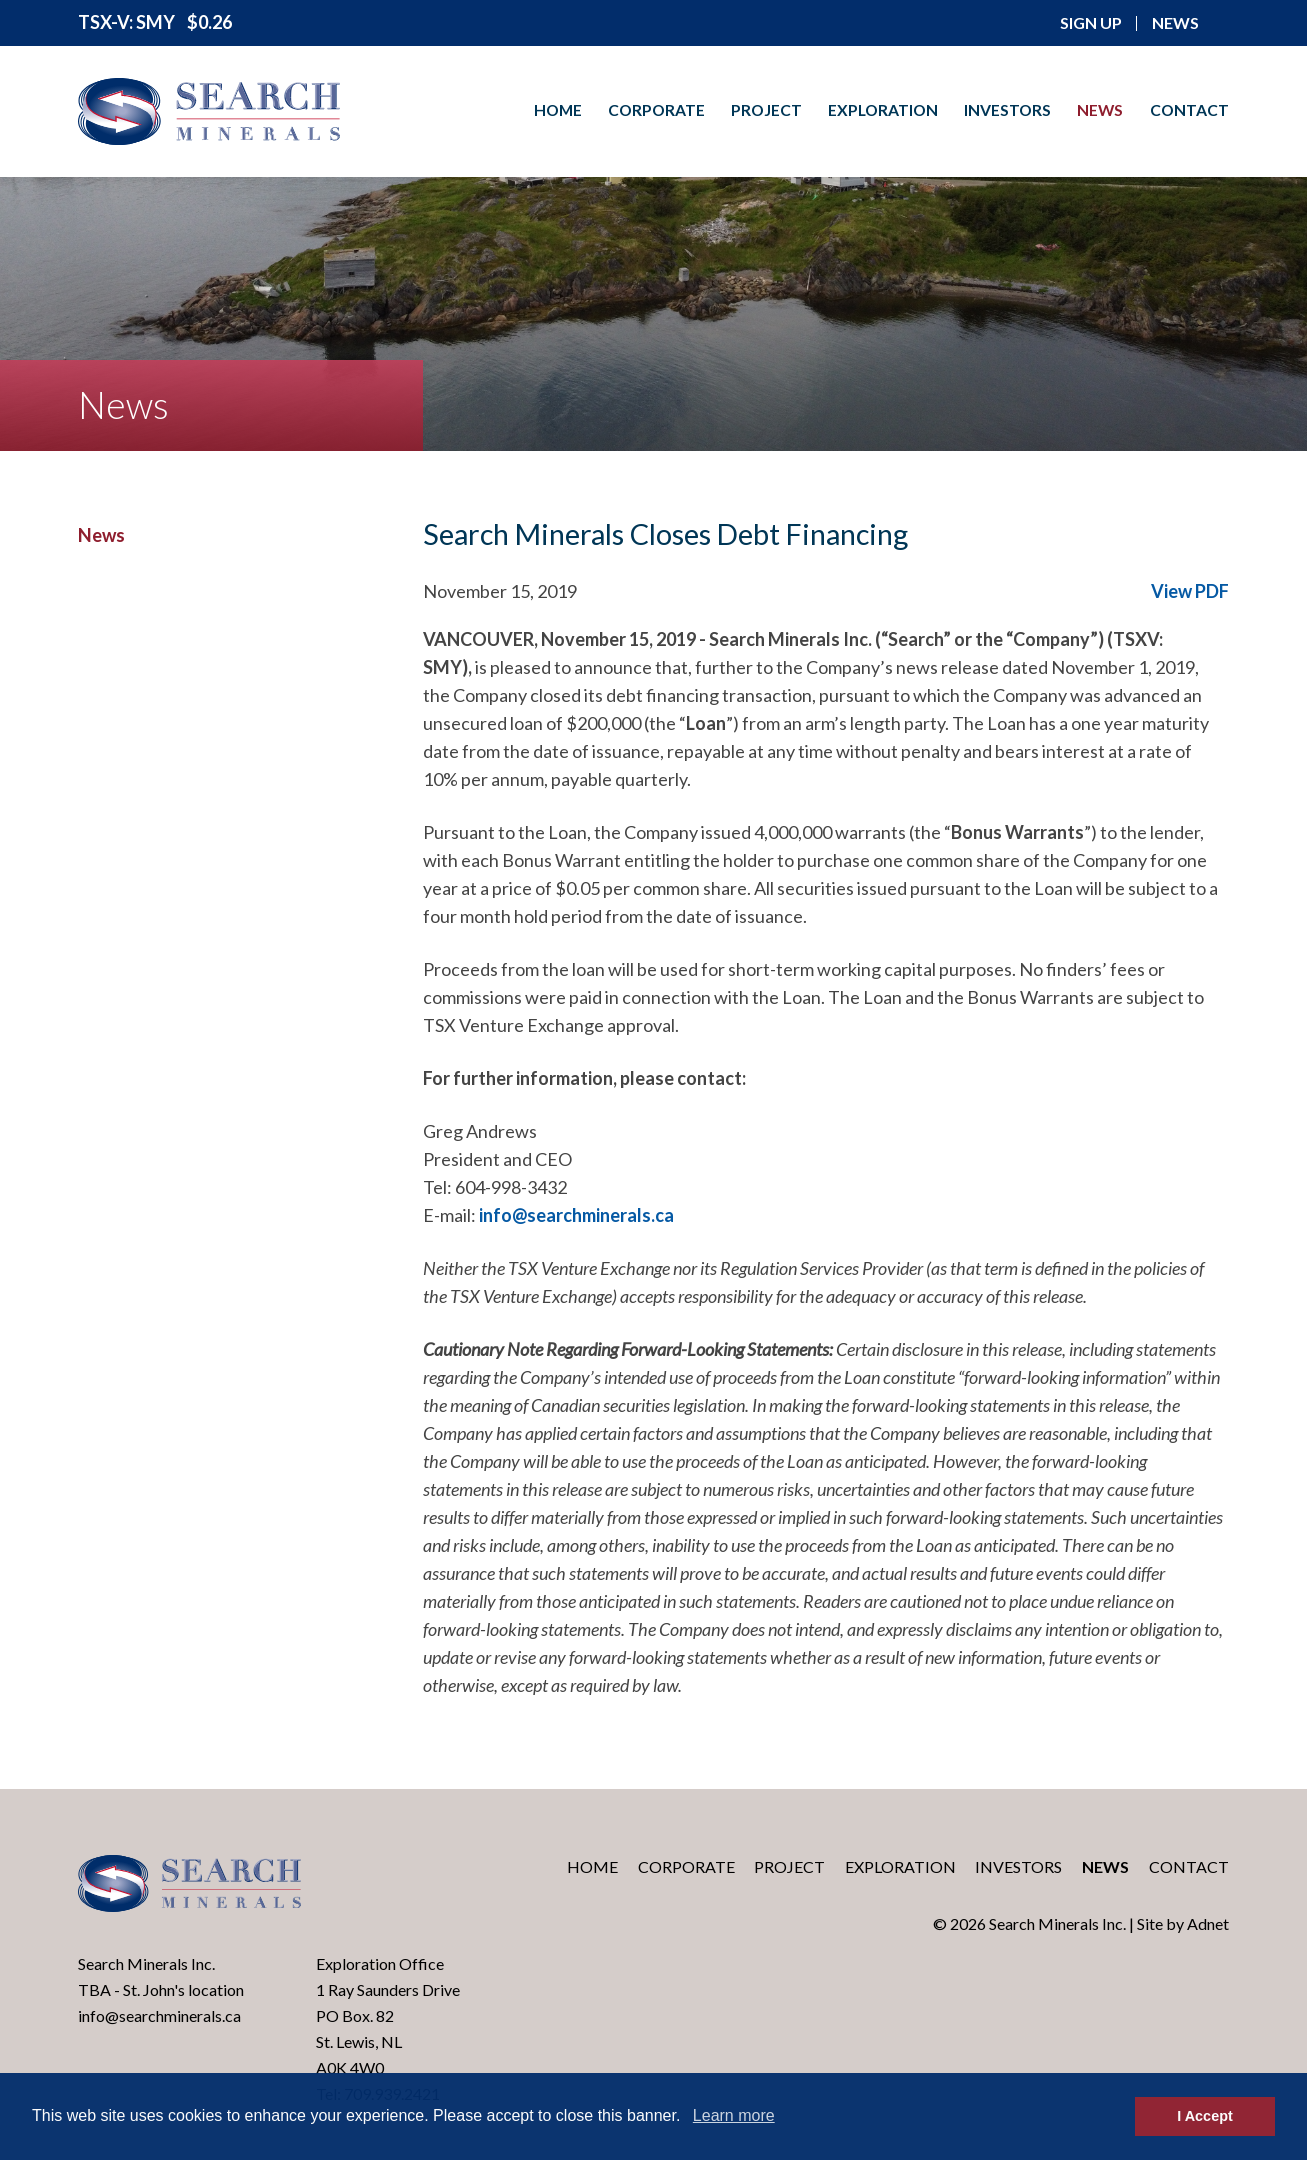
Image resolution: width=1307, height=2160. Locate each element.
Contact (1189, 110)
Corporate (656, 110)
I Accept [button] (1204, 2116)
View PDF (1190, 591)
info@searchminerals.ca (576, 1215)
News (1100, 110)
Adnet (1208, 1923)
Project (766, 110)
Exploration (883, 110)
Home (558, 110)
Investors (1007, 110)
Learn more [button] (734, 2115)
